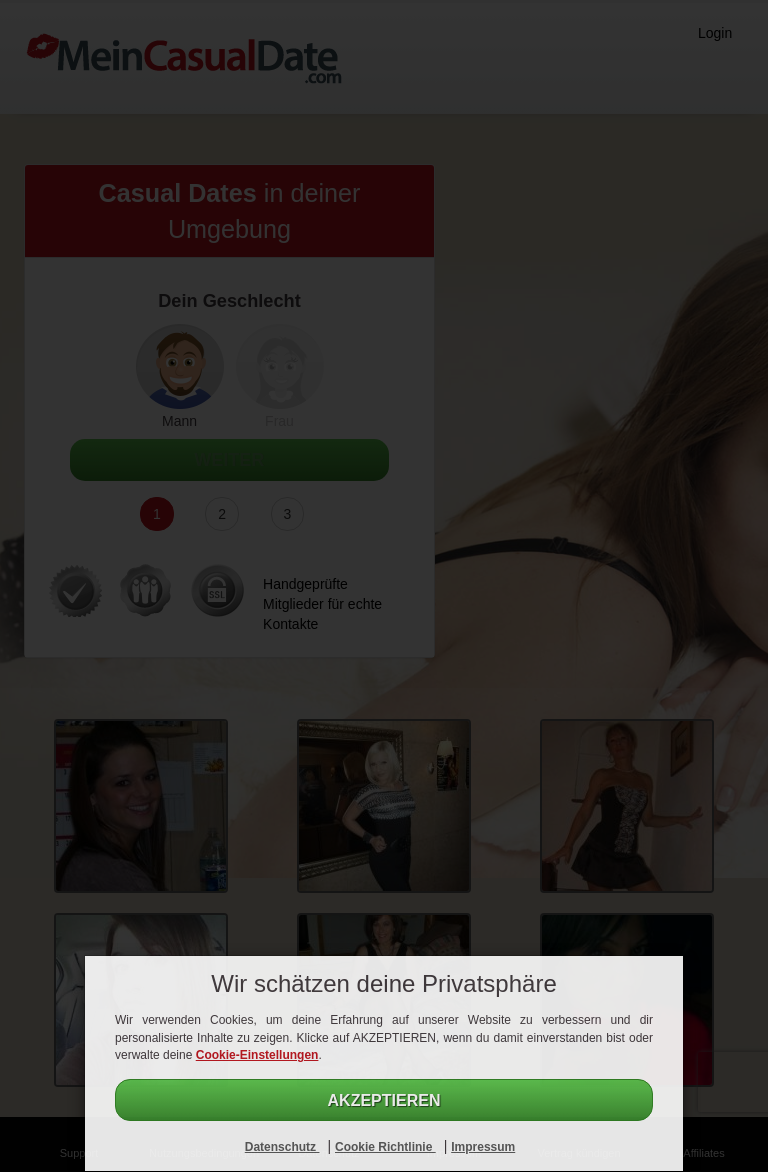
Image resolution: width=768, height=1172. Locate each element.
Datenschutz (282, 1147)
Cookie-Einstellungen (257, 1055)
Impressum (483, 1147)
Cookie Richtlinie (385, 1147)
